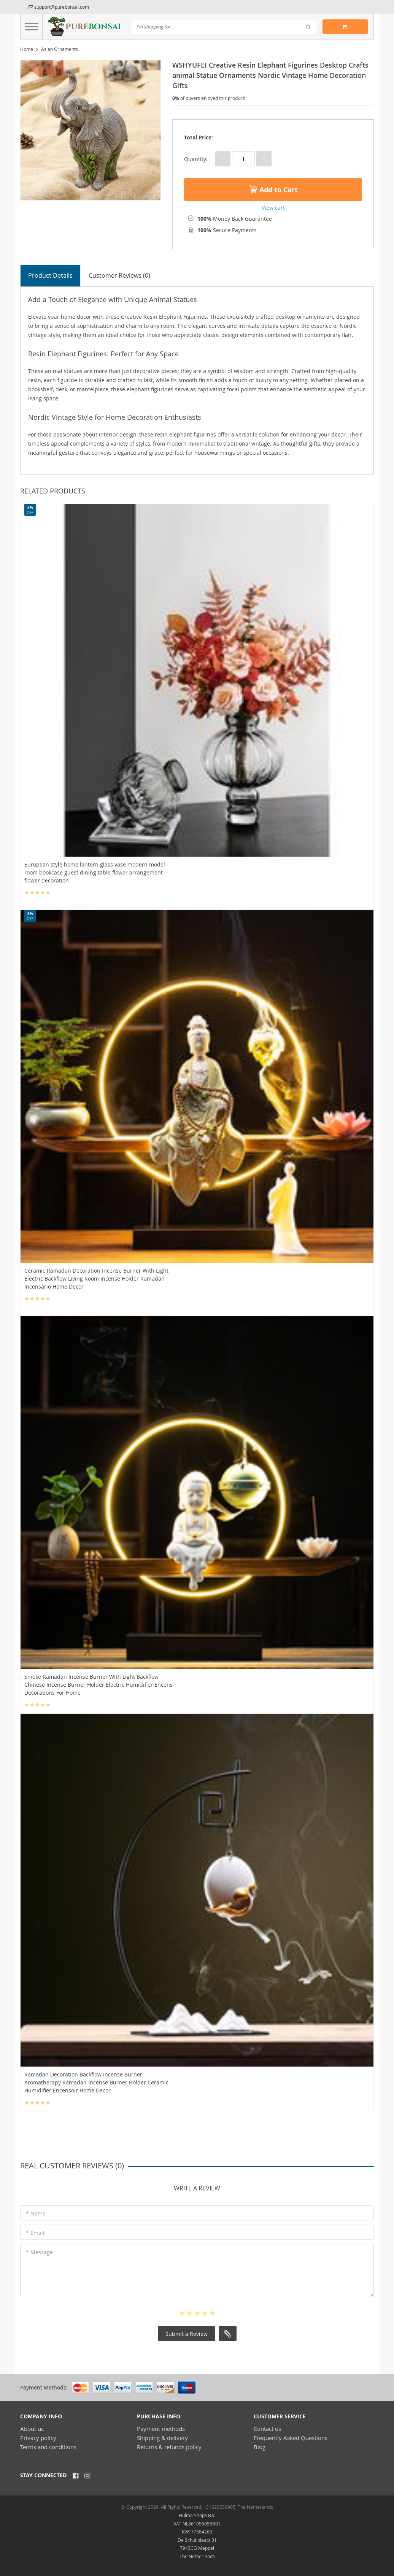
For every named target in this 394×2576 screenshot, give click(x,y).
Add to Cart (273, 190)
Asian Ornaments (59, 49)
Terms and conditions (48, 2446)
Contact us (267, 2428)
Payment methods (161, 2428)
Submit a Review (186, 2333)
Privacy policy (38, 2437)
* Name (36, 2213)
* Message (39, 2251)
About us (32, 2428)
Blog (259, 2446)
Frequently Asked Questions (290, 2437)
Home (26, 49)
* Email (35, 2232)
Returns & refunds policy (169, 2446)
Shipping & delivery (162, 2437)
